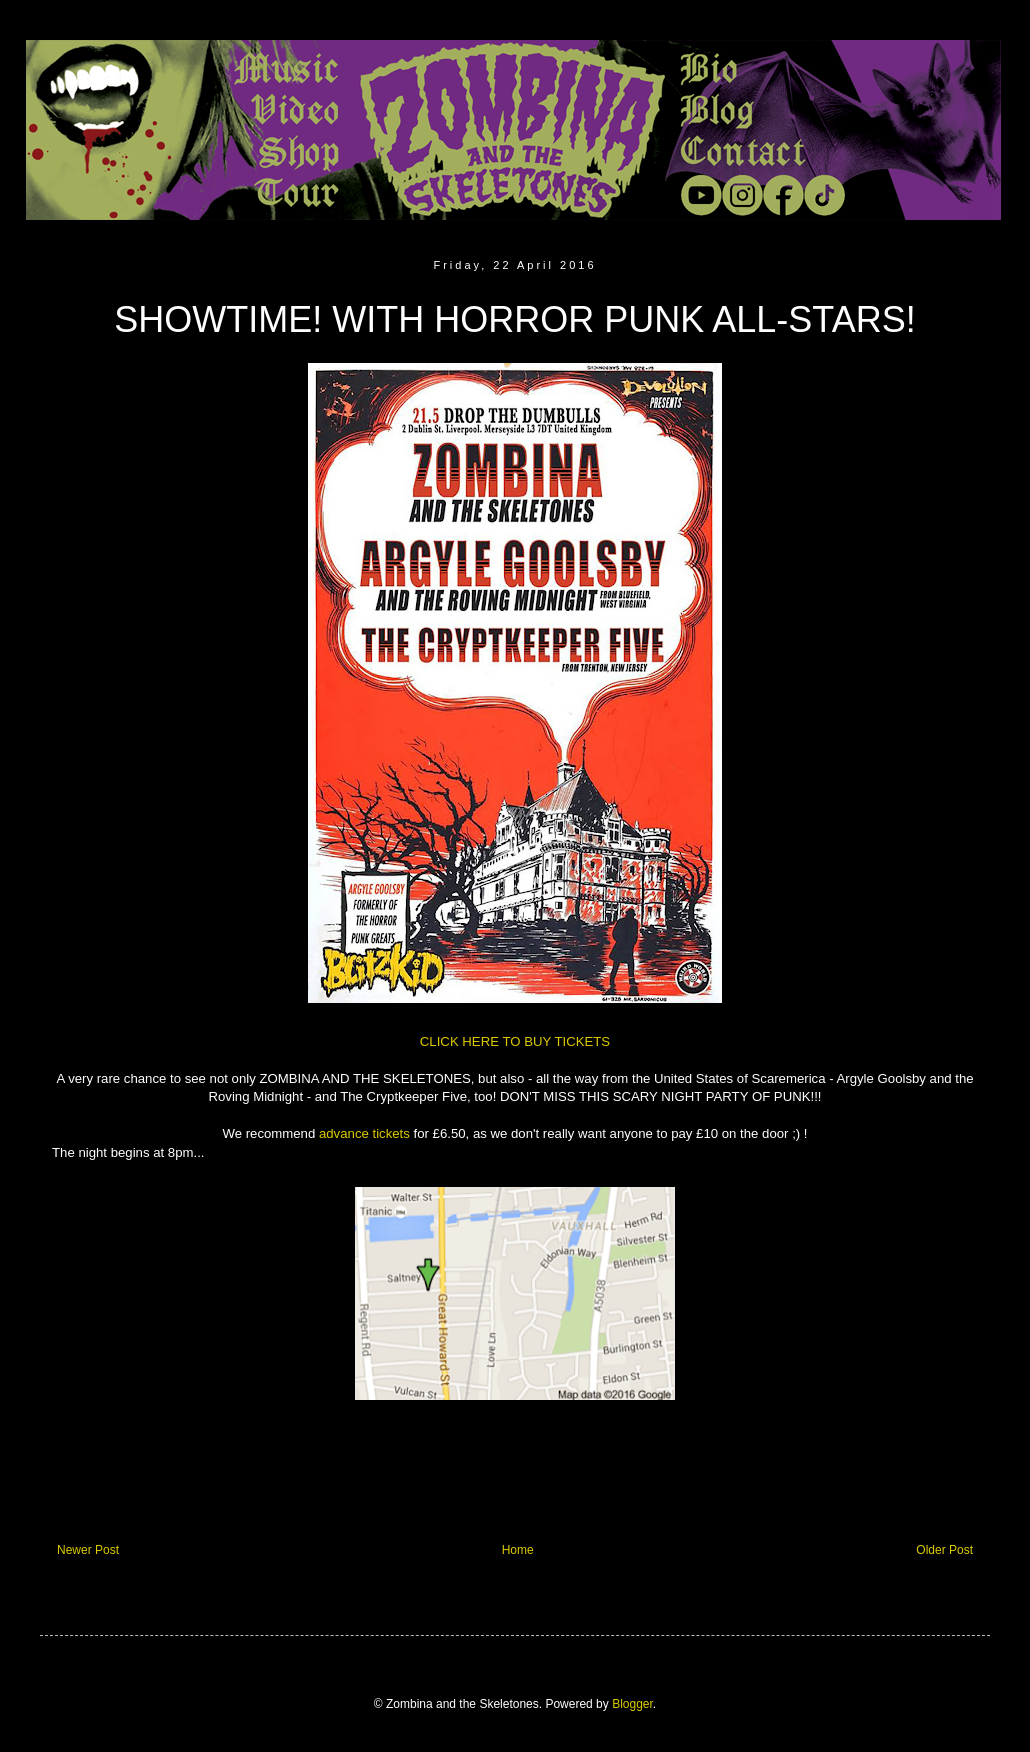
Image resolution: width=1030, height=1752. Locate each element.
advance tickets (364, 1133)
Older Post (944, 1550)
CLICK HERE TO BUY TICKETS (515, 1041)
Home (518, 1550)
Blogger (632, 1704)
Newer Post (88, 1550)
